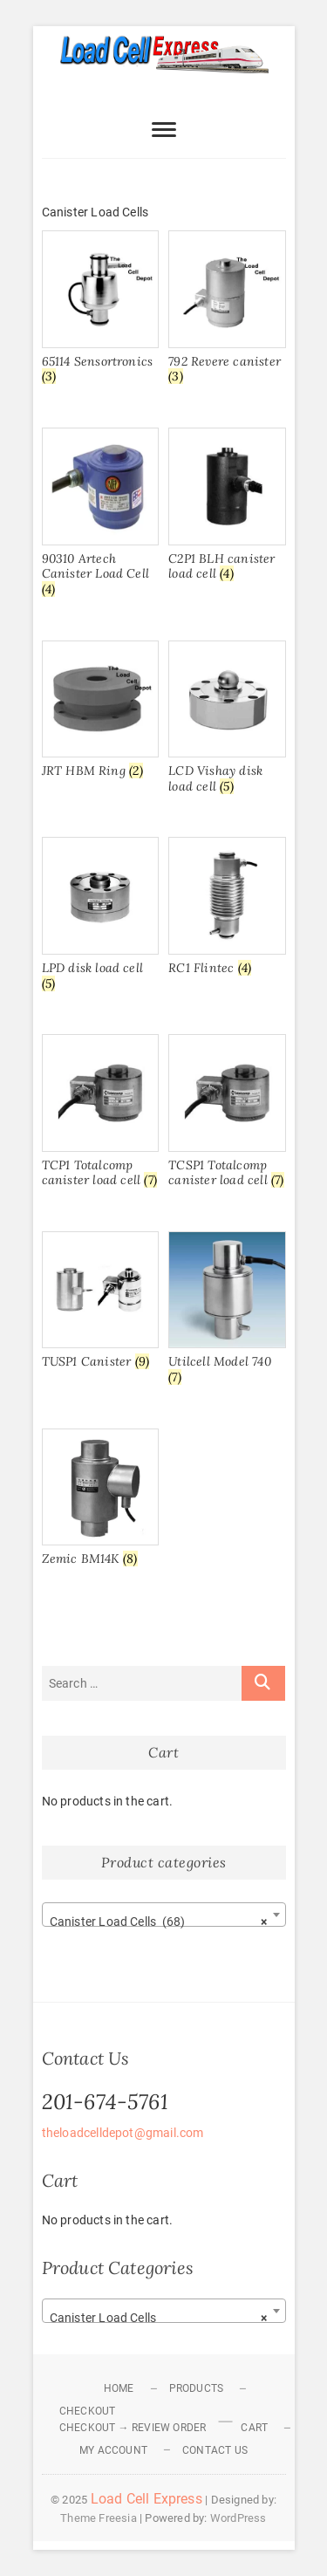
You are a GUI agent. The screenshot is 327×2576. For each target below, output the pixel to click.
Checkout (87, 2411)
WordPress (238, 2518)
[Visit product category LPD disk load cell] (100, 917)
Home (119, 2388)
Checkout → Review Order (133, 2428)
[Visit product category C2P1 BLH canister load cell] (226, 508)
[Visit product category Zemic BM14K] (100, 1500)
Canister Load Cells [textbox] (159, 2317)
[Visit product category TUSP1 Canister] (100, 1303)
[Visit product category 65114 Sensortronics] (100, 310)
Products (196, 2388)
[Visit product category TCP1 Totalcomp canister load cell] (100, 1114)
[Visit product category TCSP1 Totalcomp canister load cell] (226, 1114)
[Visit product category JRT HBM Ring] (100, 713)
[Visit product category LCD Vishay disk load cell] (226, 721)
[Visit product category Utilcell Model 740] (226, 1311)
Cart (254, 2428)
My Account (113, 2450)
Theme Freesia (98, 2518)
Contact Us (215, 2450)
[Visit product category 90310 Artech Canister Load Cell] (100, 516)
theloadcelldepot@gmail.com (123, 2133)
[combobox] (164, 1914)
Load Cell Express (146, 2498)
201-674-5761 (105, 2101)
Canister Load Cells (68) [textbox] (159, 1921)
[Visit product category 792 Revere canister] (226, 310)
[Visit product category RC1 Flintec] (226, 909)
